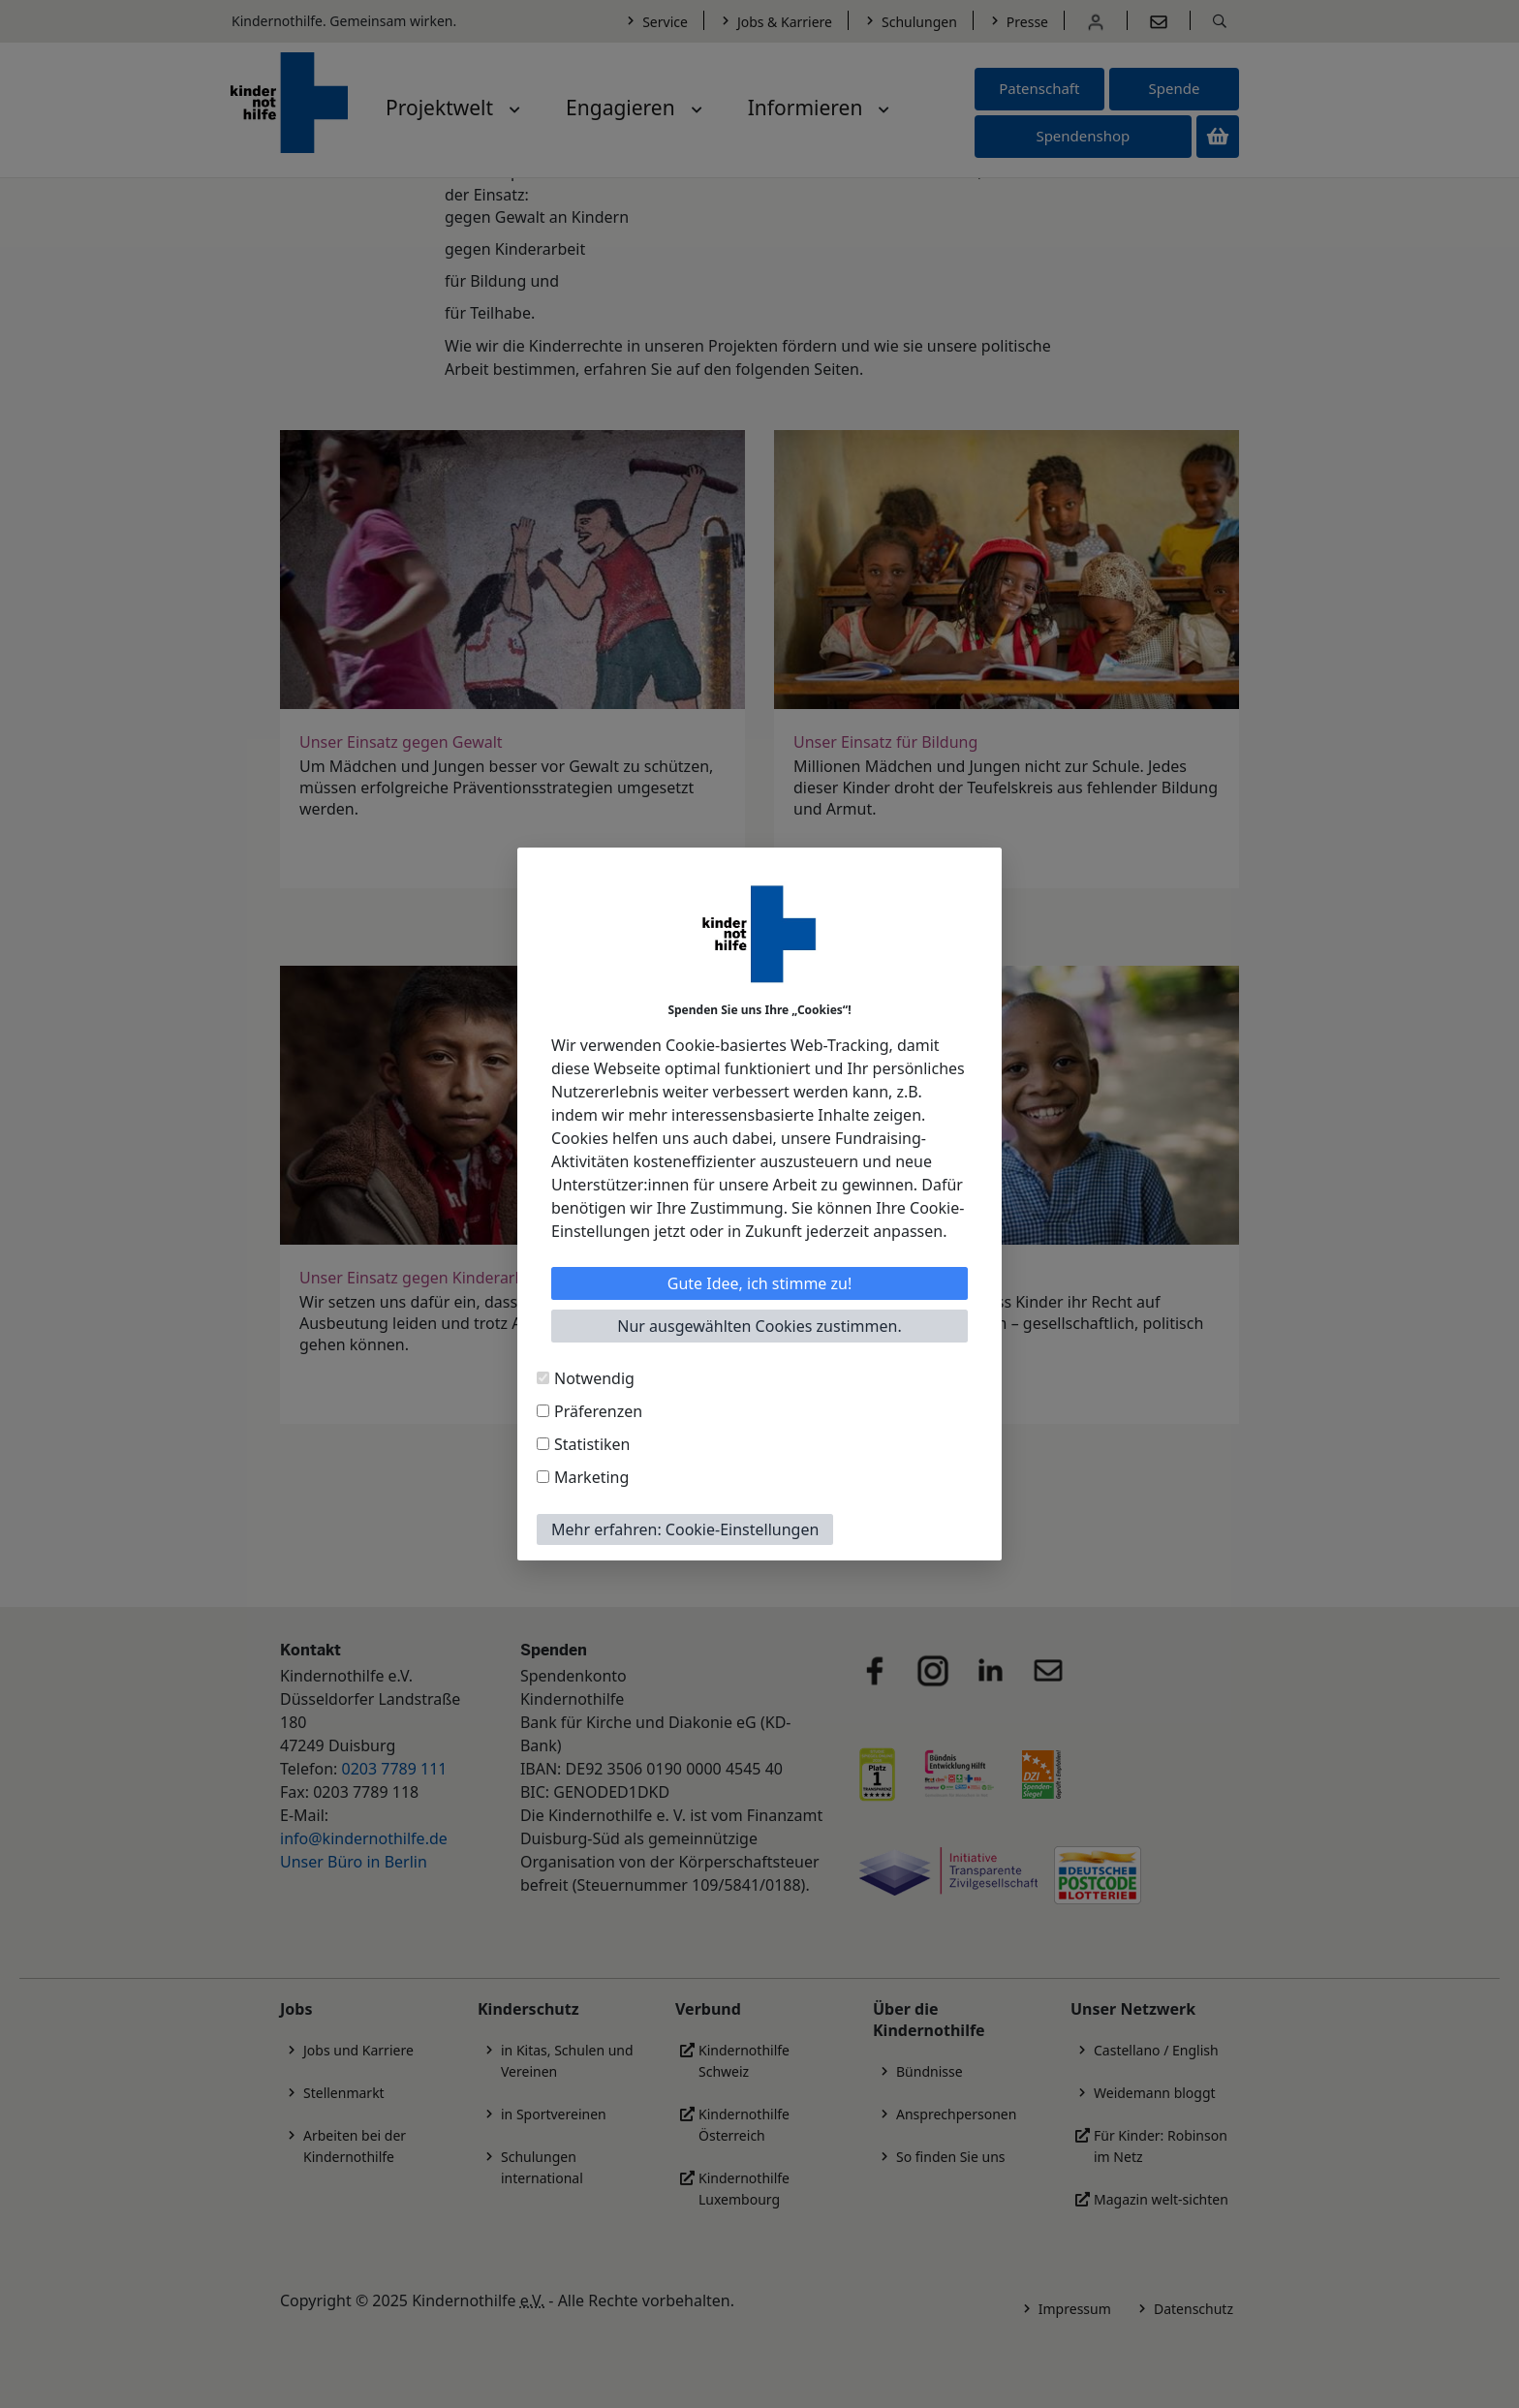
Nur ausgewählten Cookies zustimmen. (759, 1326)
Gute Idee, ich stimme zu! (759, 1283)
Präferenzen (598, 1411)
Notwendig (594, 1378)
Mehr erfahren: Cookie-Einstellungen (685, 1529)
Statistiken (592, 1444)
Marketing (591, 1477)
